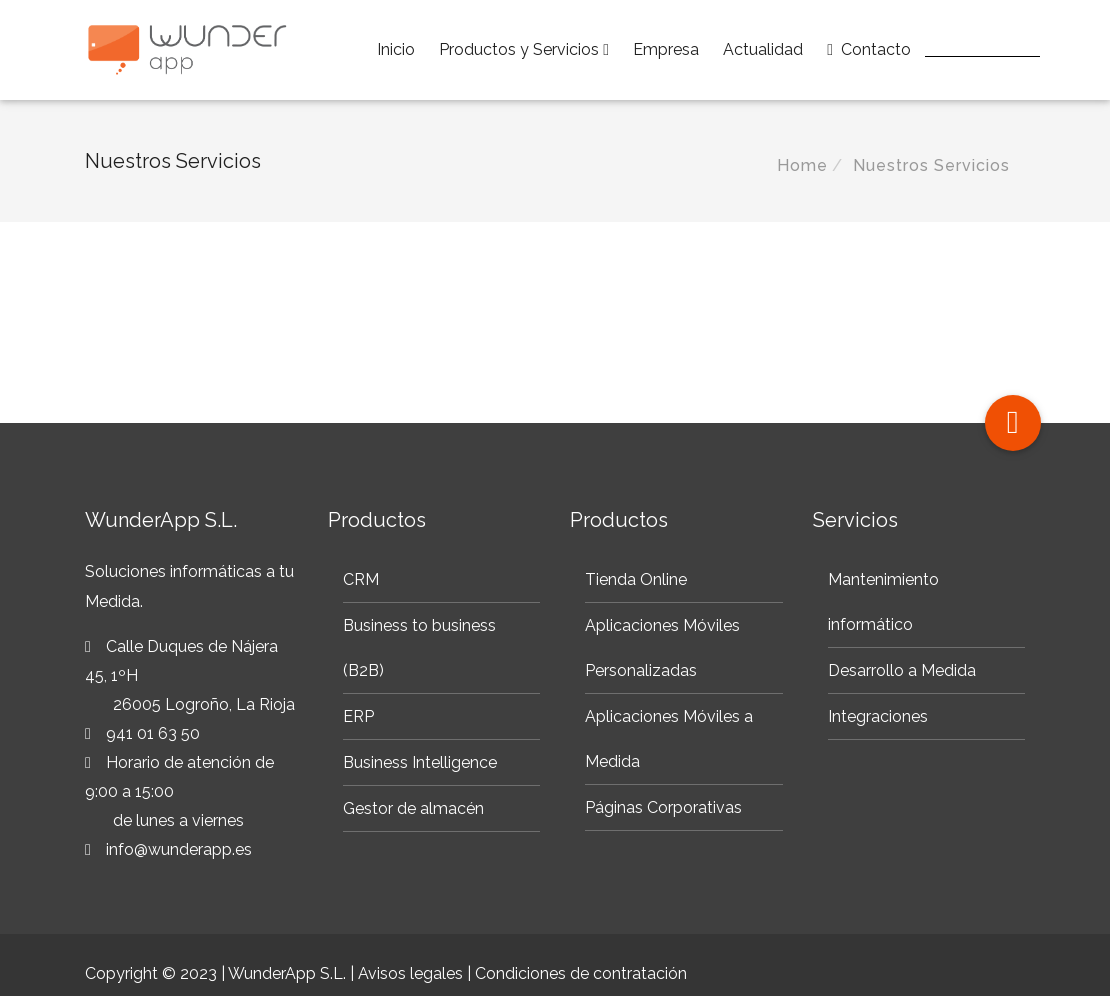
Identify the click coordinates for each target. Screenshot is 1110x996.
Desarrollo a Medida (902, 670)
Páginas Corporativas (663, 807)
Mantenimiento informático (883, 602)
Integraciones (878, 716)
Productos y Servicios (524, 49)
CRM (361, 579)
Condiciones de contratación (581, 973)
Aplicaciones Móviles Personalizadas (662, 648)
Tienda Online (636, 579)
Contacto (869, 49)
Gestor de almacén (413, 808)
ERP (358, 716)
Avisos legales (410, 973)
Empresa (666, 49)
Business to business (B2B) (419, 648)
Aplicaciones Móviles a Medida (669, 739)
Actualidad (763, 49)
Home (802, 165)
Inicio (396, 49)
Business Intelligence (420, 762)
